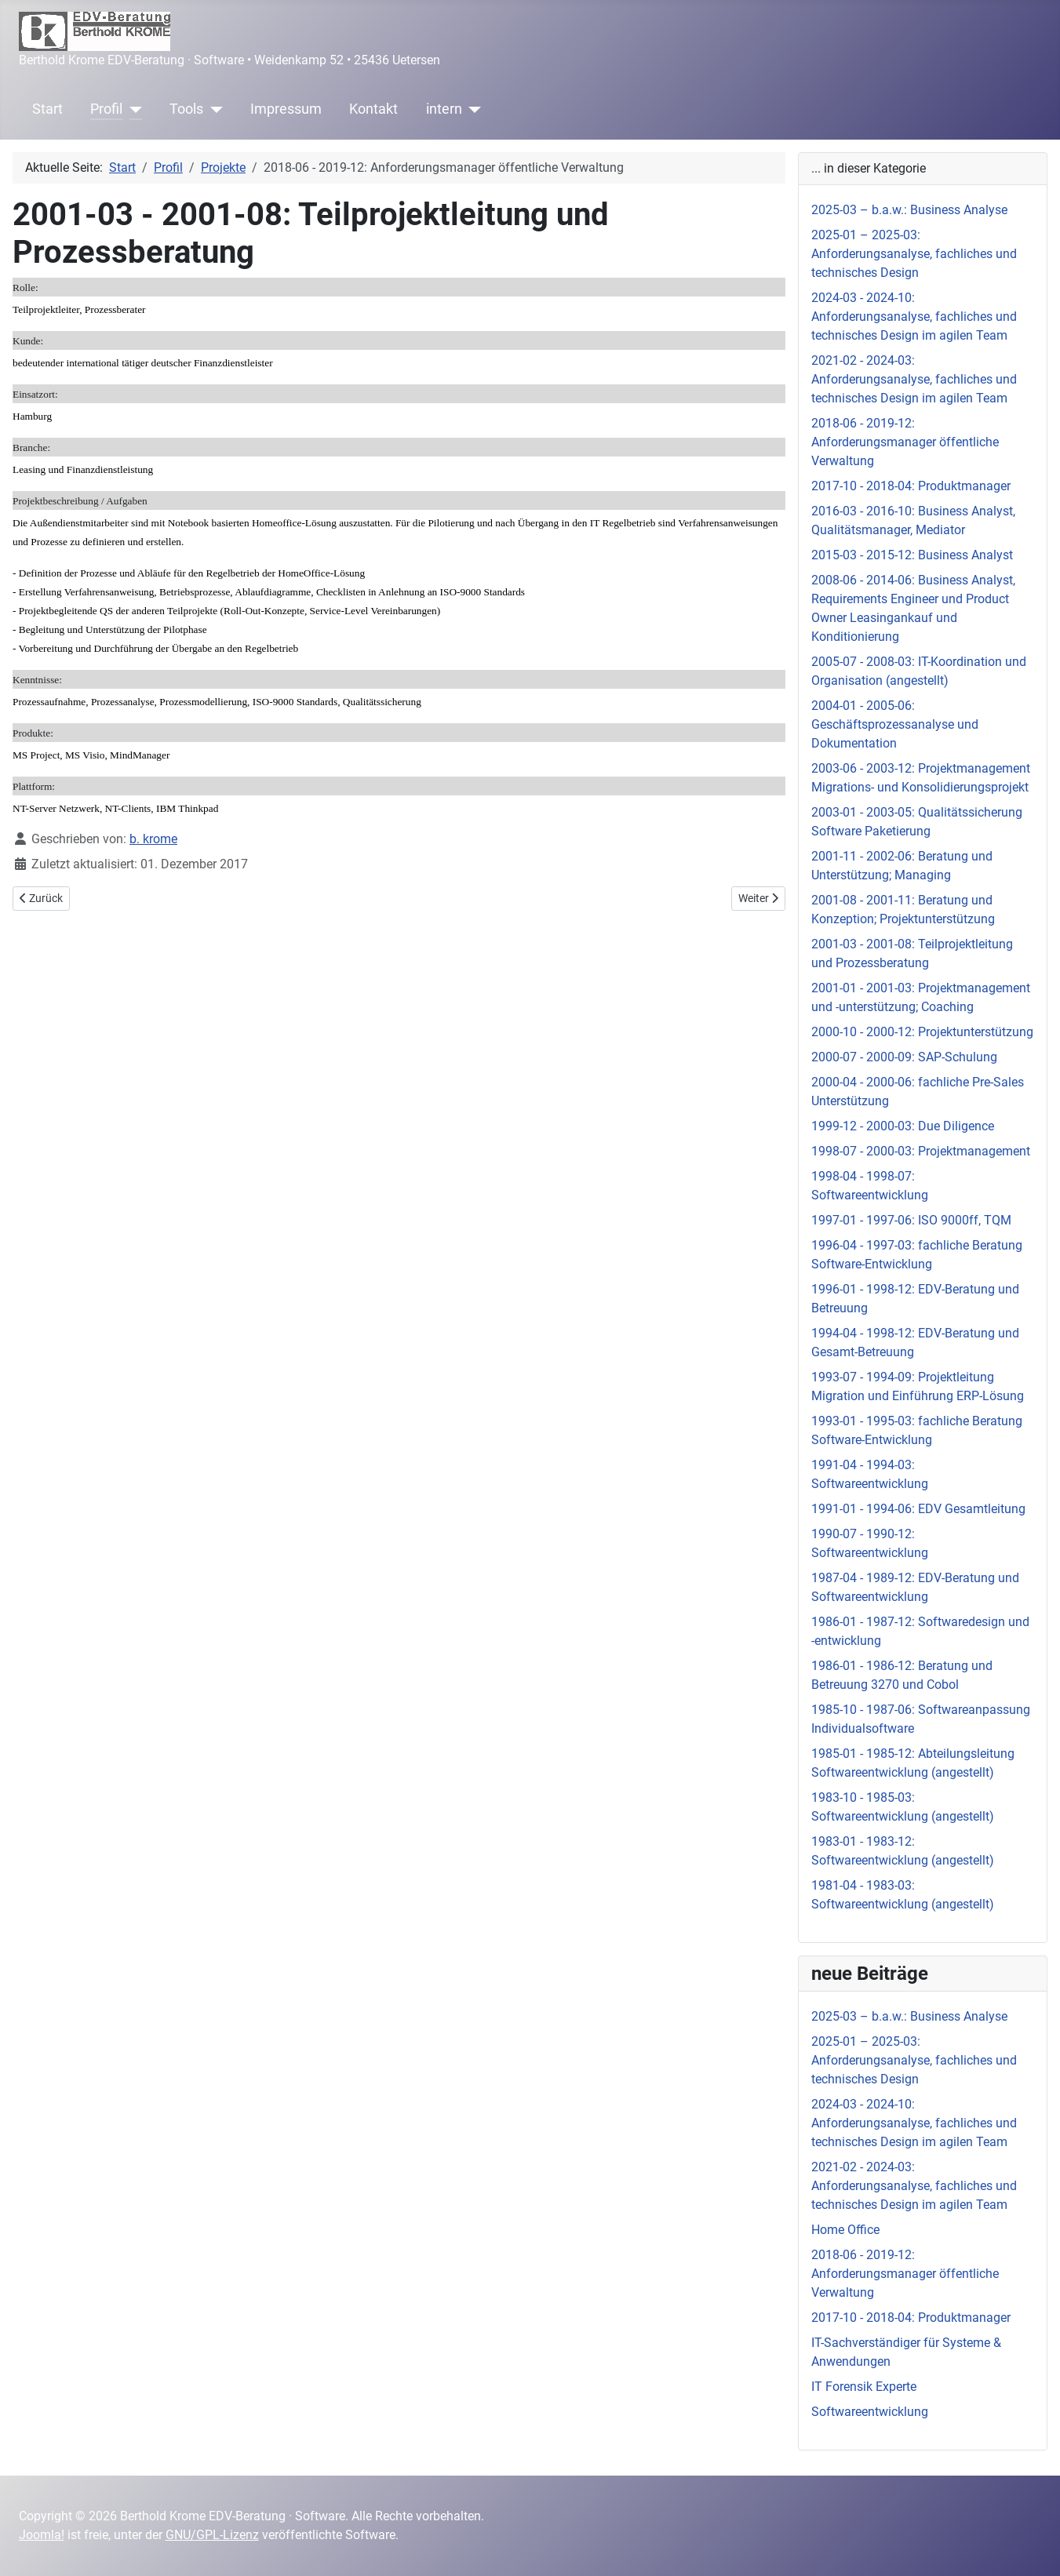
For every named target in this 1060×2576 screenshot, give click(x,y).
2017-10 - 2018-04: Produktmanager (911, 485)
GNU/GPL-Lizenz (212, 2534)
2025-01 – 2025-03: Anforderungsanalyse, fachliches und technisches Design (914, 253)
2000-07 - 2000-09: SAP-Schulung (904, 1057)
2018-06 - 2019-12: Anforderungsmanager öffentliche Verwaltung (905, 442)
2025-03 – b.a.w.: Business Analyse (909, 209)
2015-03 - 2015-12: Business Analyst (912, 555)
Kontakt (373, 109)
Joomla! (41, 2534)
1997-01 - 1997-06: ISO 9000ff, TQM (911, 1220)
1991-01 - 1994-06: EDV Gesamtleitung (918, 1508)
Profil (106, 109)
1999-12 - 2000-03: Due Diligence (902, 1126)
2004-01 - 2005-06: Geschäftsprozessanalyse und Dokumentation (894, 724)
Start (47, 109)
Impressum (286, 109)
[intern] (472, 109)
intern (444, 109)
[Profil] (132, 109)
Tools (186, 109)
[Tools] (213, 109)
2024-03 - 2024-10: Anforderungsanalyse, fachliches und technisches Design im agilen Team (914, 316)
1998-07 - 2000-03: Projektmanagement (920, 1151)
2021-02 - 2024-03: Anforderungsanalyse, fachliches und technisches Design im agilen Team (914, 379)
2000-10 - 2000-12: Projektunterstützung (922, 1031)
